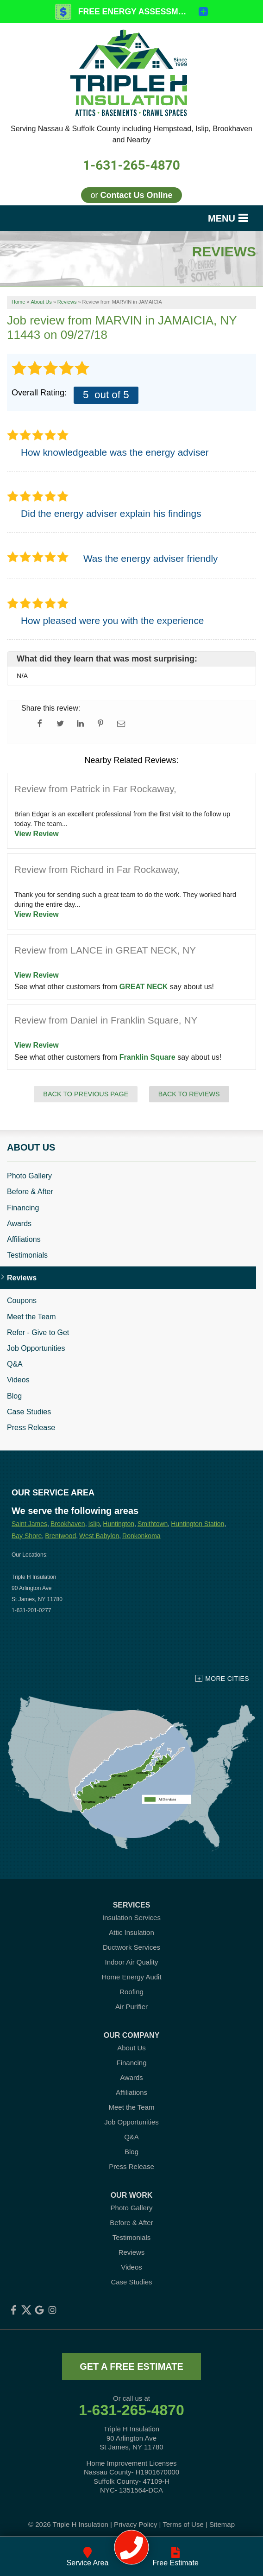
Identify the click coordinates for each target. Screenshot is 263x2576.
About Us (31, 1147)
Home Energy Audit (131, 1977)
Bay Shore (27, 1535)
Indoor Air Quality (131, 1962)
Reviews (22, 1278)
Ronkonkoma (141, 1535)
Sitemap (222, 2524)
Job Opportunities (36, 1348)
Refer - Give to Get (38, 1332)
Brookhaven (67, 1523)
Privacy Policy (135, 2524)
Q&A (15, 1364)
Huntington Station (197, 1523)
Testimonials (27, 1255)
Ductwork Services (131, 1947)
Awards (19, 1224)
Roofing (131, 1992)
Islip (94, 1523)
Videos (18, 1380)
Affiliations (24, 1239)
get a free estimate (131, 2366)
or (131, 195)
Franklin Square (147, 1057)
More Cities (227, 1678)
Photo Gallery (29, 1176)
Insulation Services (131, 1917)
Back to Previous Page (85, 1094)
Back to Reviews (189, 1094)
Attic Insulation (131, 1932)
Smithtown (153, 1523)
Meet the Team (31, 1317)
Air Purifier (131, 2006)
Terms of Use (183, 2524)
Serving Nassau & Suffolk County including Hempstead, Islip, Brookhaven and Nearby (131, 134)
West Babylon (99, 1535)
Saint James (29, 1523)
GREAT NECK (143, 987)
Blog (14, 1396)
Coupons (22, 1300)
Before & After (30, 1192)
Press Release (31, 1427)
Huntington (118, 1523)
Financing (23, 1208)
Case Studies (29, 1412)
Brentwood (60, 1535)
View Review (36, 834)
